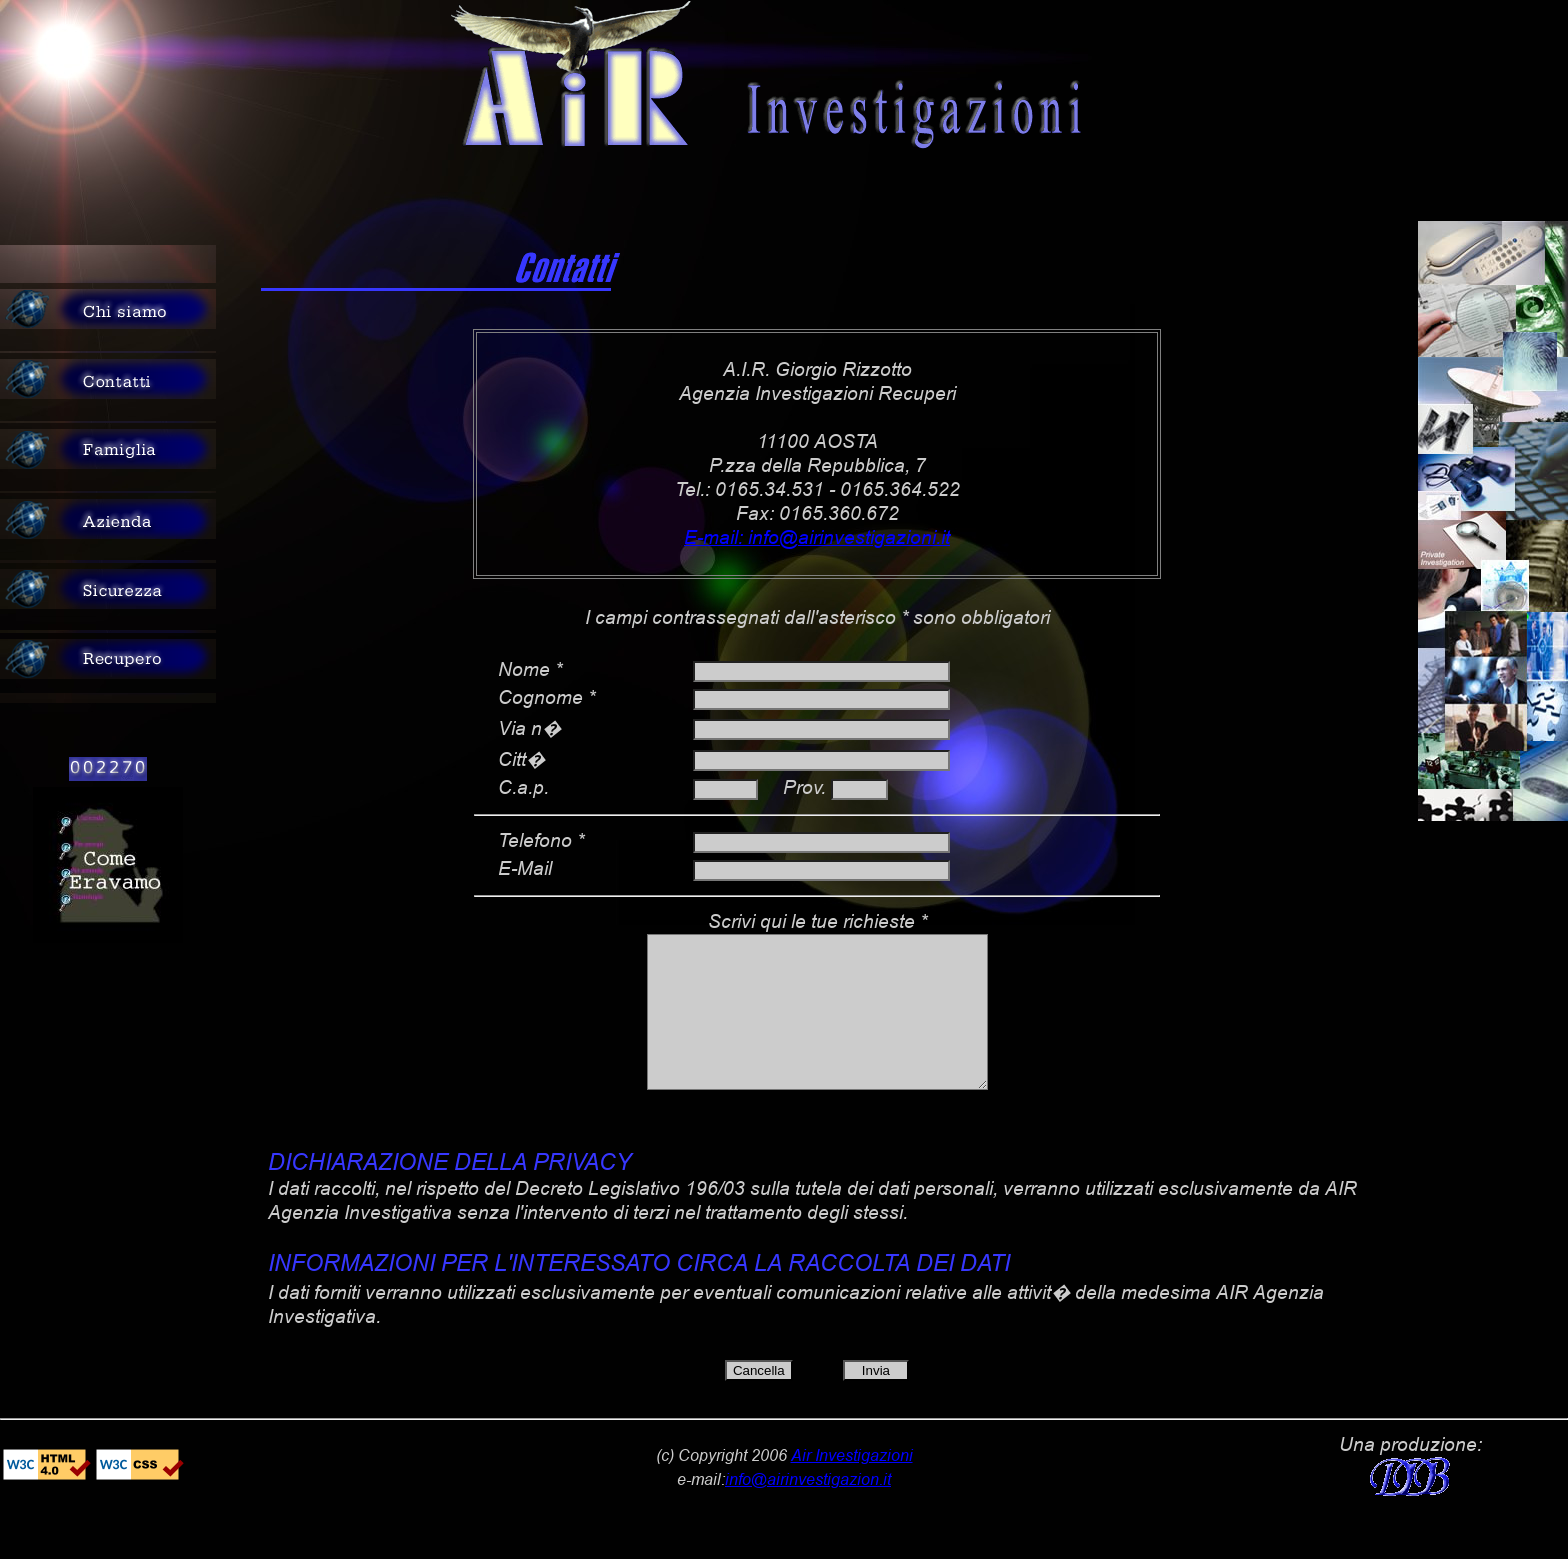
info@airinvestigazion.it (808, 1508)
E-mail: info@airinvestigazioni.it (817, 537)
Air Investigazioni (852, 1484)
